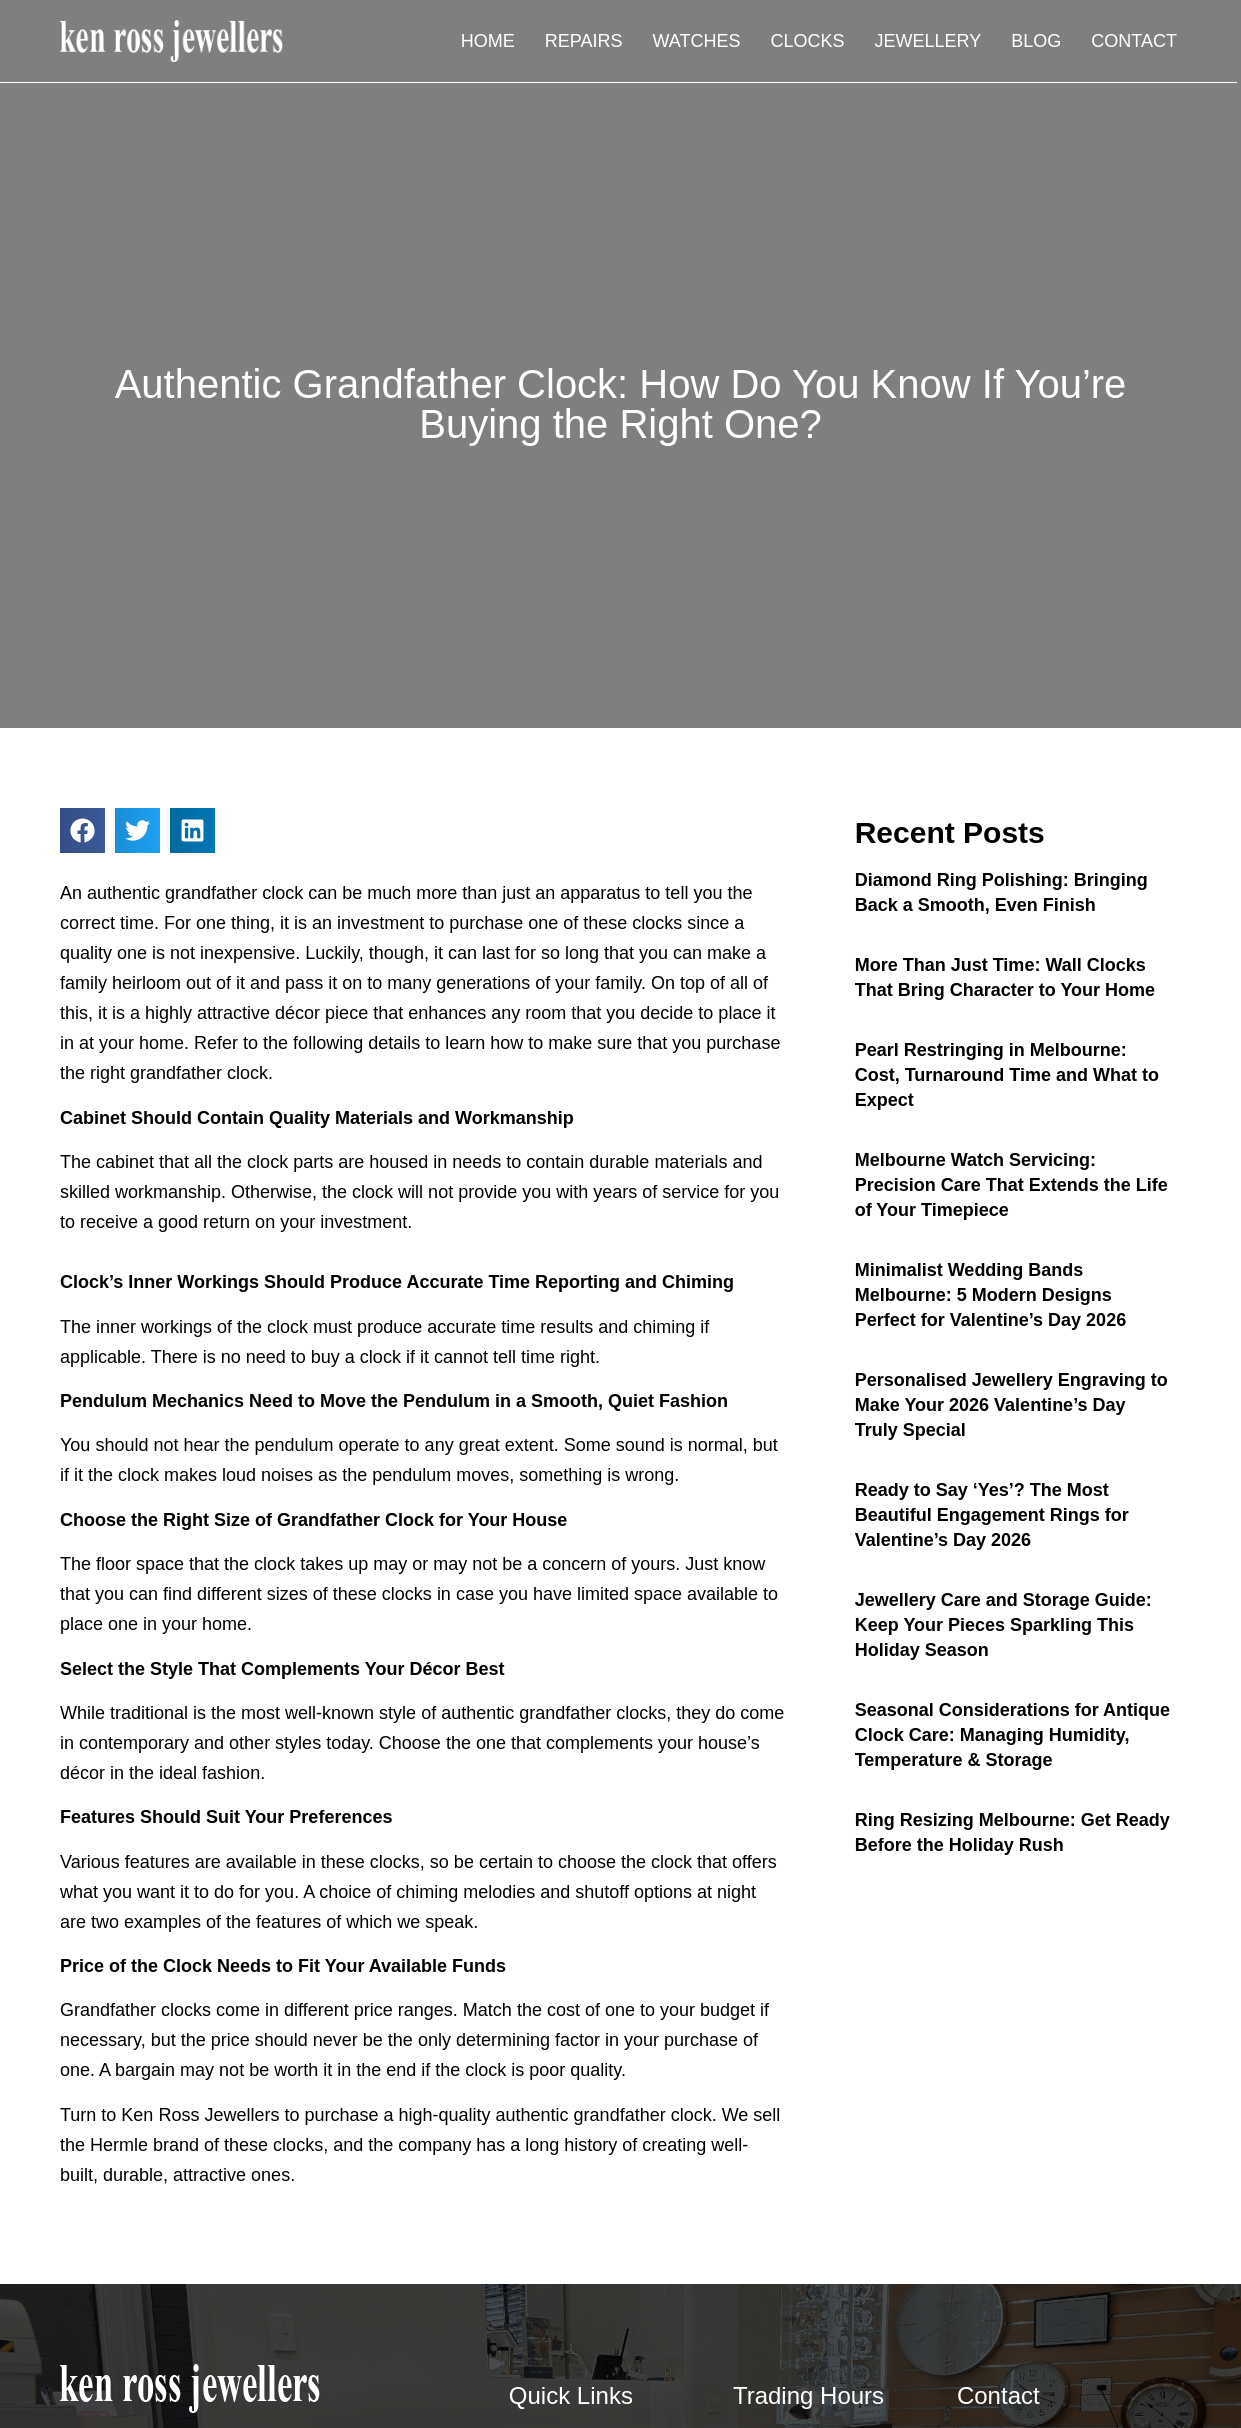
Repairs (584, 41)
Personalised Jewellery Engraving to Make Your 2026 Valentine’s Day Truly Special (1011, 1405)
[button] (82, 830)
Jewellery (928, 41)
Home (488, 41)
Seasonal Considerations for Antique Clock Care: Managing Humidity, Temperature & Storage (1012, 1735)
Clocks (808, 41)
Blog (1036, 41)
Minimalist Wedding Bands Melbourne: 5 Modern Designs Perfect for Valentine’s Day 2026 (990, 1295)
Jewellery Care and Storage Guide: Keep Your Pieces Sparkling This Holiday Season (1003, 1625)
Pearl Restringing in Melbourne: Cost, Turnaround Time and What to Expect (1007, 1075)
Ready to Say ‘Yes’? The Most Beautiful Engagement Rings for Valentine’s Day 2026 (992, 1515)
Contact (1134, 41)
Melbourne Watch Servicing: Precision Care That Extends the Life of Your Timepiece (1011, 1185)
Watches (697, 41)
